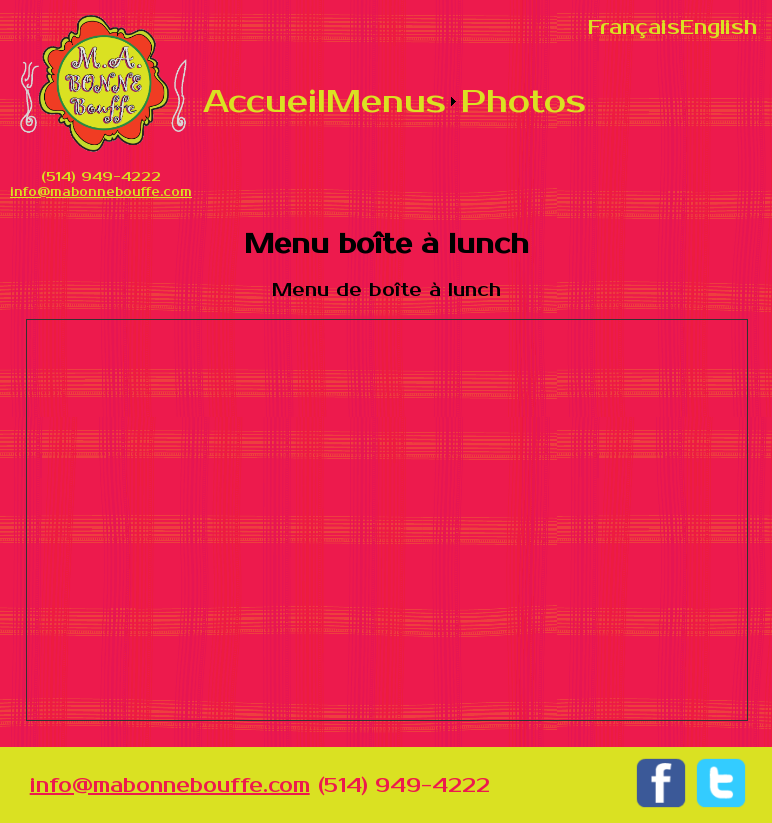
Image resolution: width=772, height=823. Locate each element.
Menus (386, 101)
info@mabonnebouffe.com (101, 192)
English (718, 27)
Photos (523, 101)
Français (634, 27)
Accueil (264, 101)
